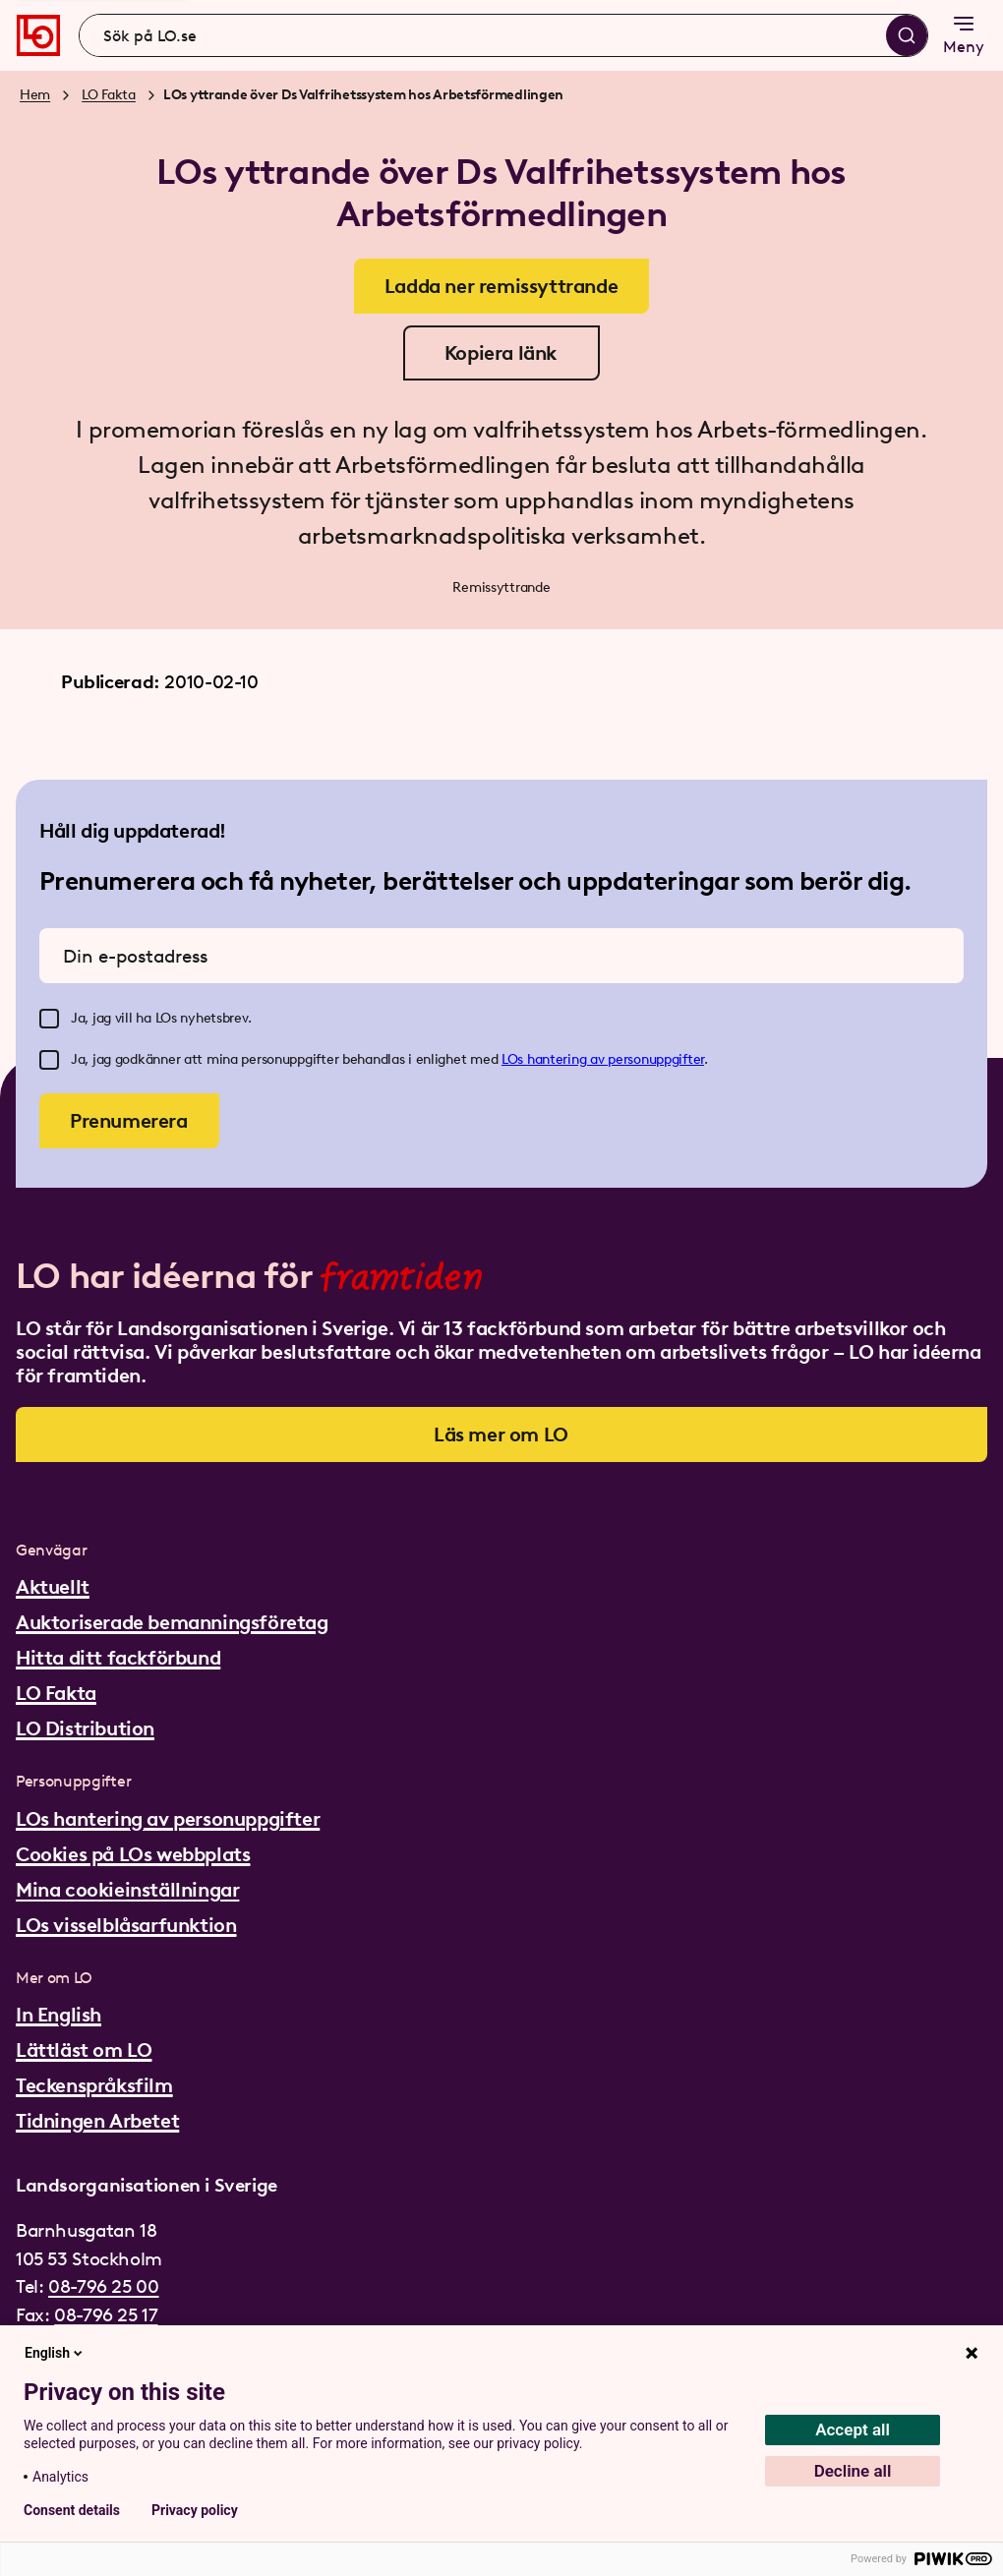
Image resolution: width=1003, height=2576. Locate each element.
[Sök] (906, 35)
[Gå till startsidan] (38, 35)
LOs (514, 1059)
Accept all (852, 2429)
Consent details (72, 2510)
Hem (35, 95)
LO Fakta (109, 95)
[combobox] (503, 35)
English (55, 2353)
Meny (963, 34)
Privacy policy (194, 2510)
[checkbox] (49, 1018)
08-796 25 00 (103, 2286)
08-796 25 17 (105, 2315)
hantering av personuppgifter (615, 1059)
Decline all (853, 2471)
